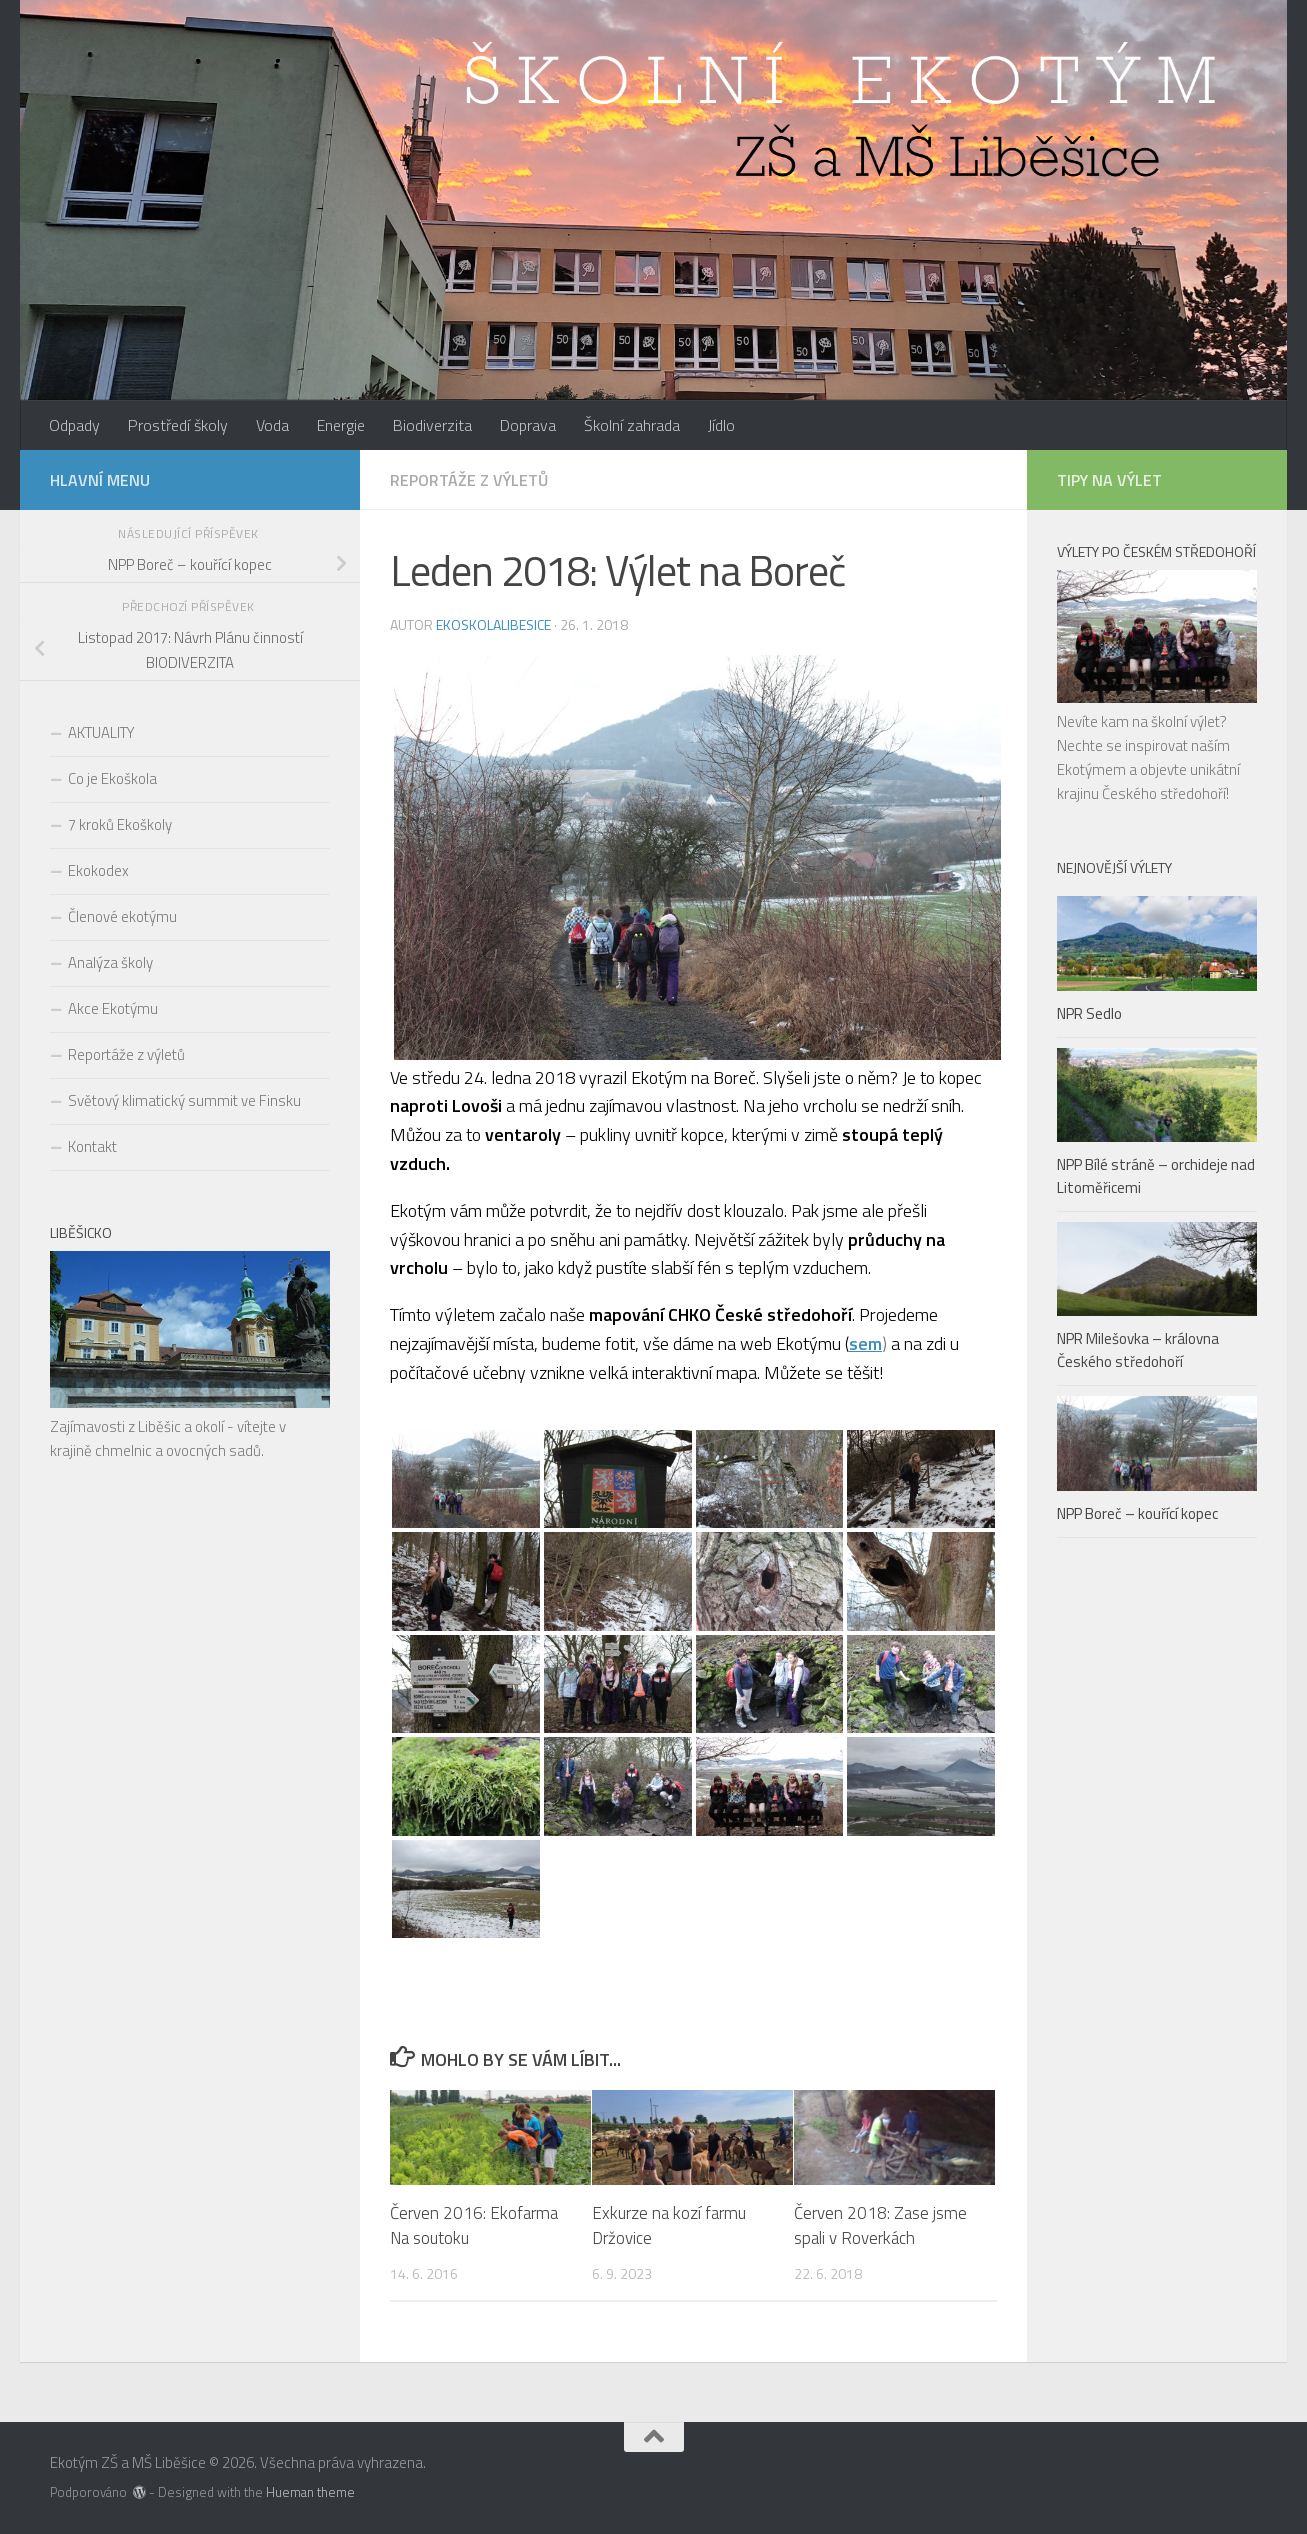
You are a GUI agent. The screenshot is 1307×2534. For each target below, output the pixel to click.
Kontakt (92, 1146)
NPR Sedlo (1089, 1013)
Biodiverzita (432, 425)
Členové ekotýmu (122, 916)
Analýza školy (110, 962)
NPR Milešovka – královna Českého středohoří (1138, 1350)
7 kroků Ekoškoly (120, 824)
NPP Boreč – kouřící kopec (1137, 1513)
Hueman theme (310, 2492)
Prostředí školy (178, 425)
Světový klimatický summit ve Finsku (184, 1100)
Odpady (74, 425)
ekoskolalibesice (493, 624)
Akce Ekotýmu (113, 1008)
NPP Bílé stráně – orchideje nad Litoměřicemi (1156, 1176)
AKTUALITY (101, 732)
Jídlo (721, 425)
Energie (341, 425)
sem (865, 1343)
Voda (272, 425)
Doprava (528, 425)
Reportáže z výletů (469, 480)
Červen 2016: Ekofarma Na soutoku (474, 2226)
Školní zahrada (632, 425)
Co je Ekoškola (112, 778)
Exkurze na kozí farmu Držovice (669, 2226)
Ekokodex (98, 870)
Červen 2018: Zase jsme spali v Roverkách (880, 2226)
